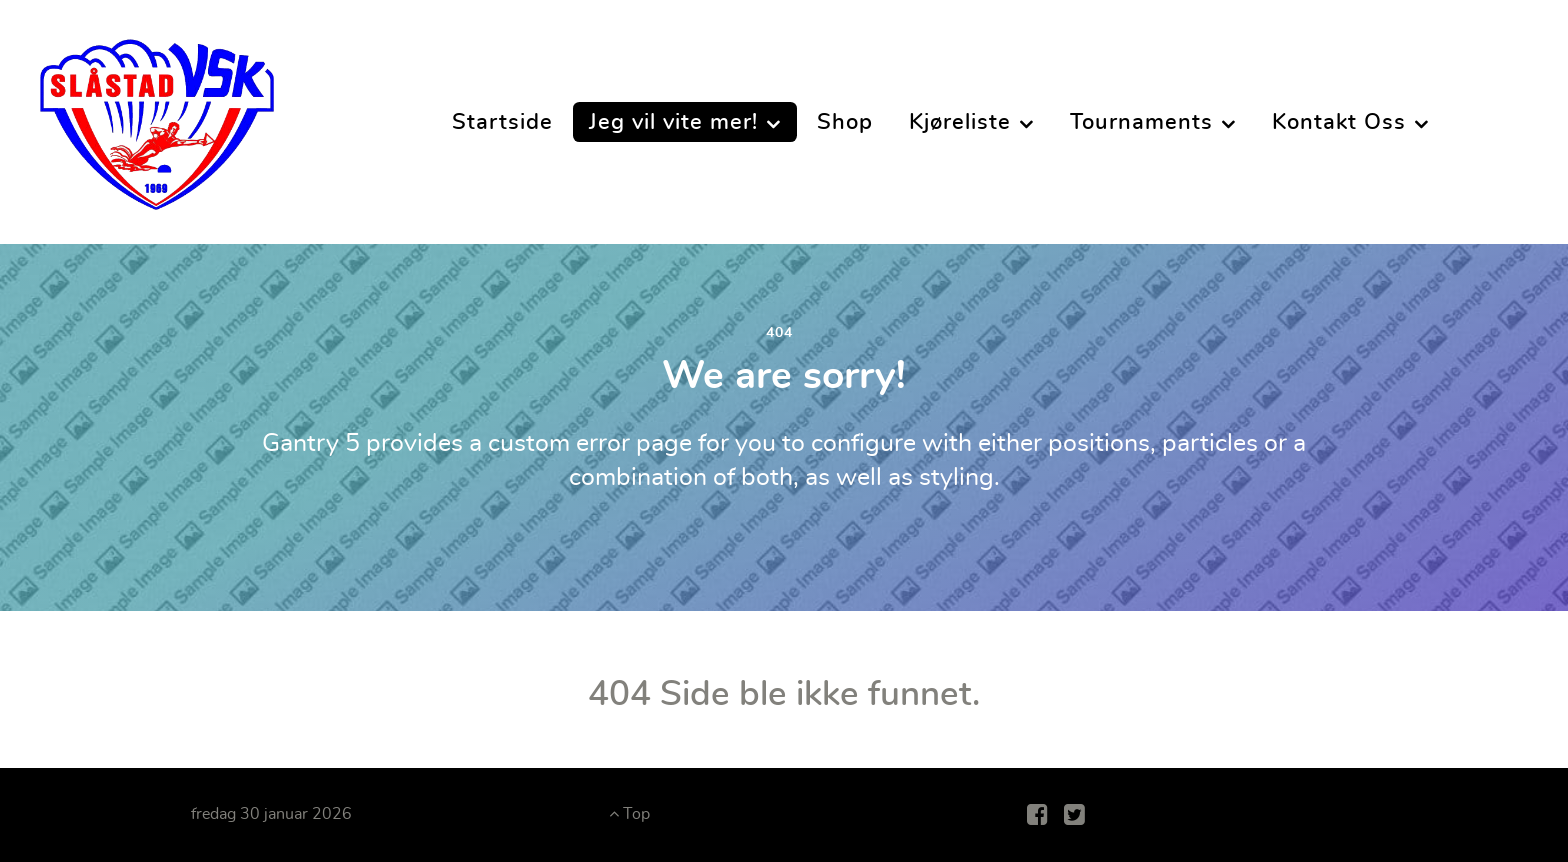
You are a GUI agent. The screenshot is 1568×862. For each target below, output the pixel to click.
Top (629, 814)
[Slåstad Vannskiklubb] (157, 116)
